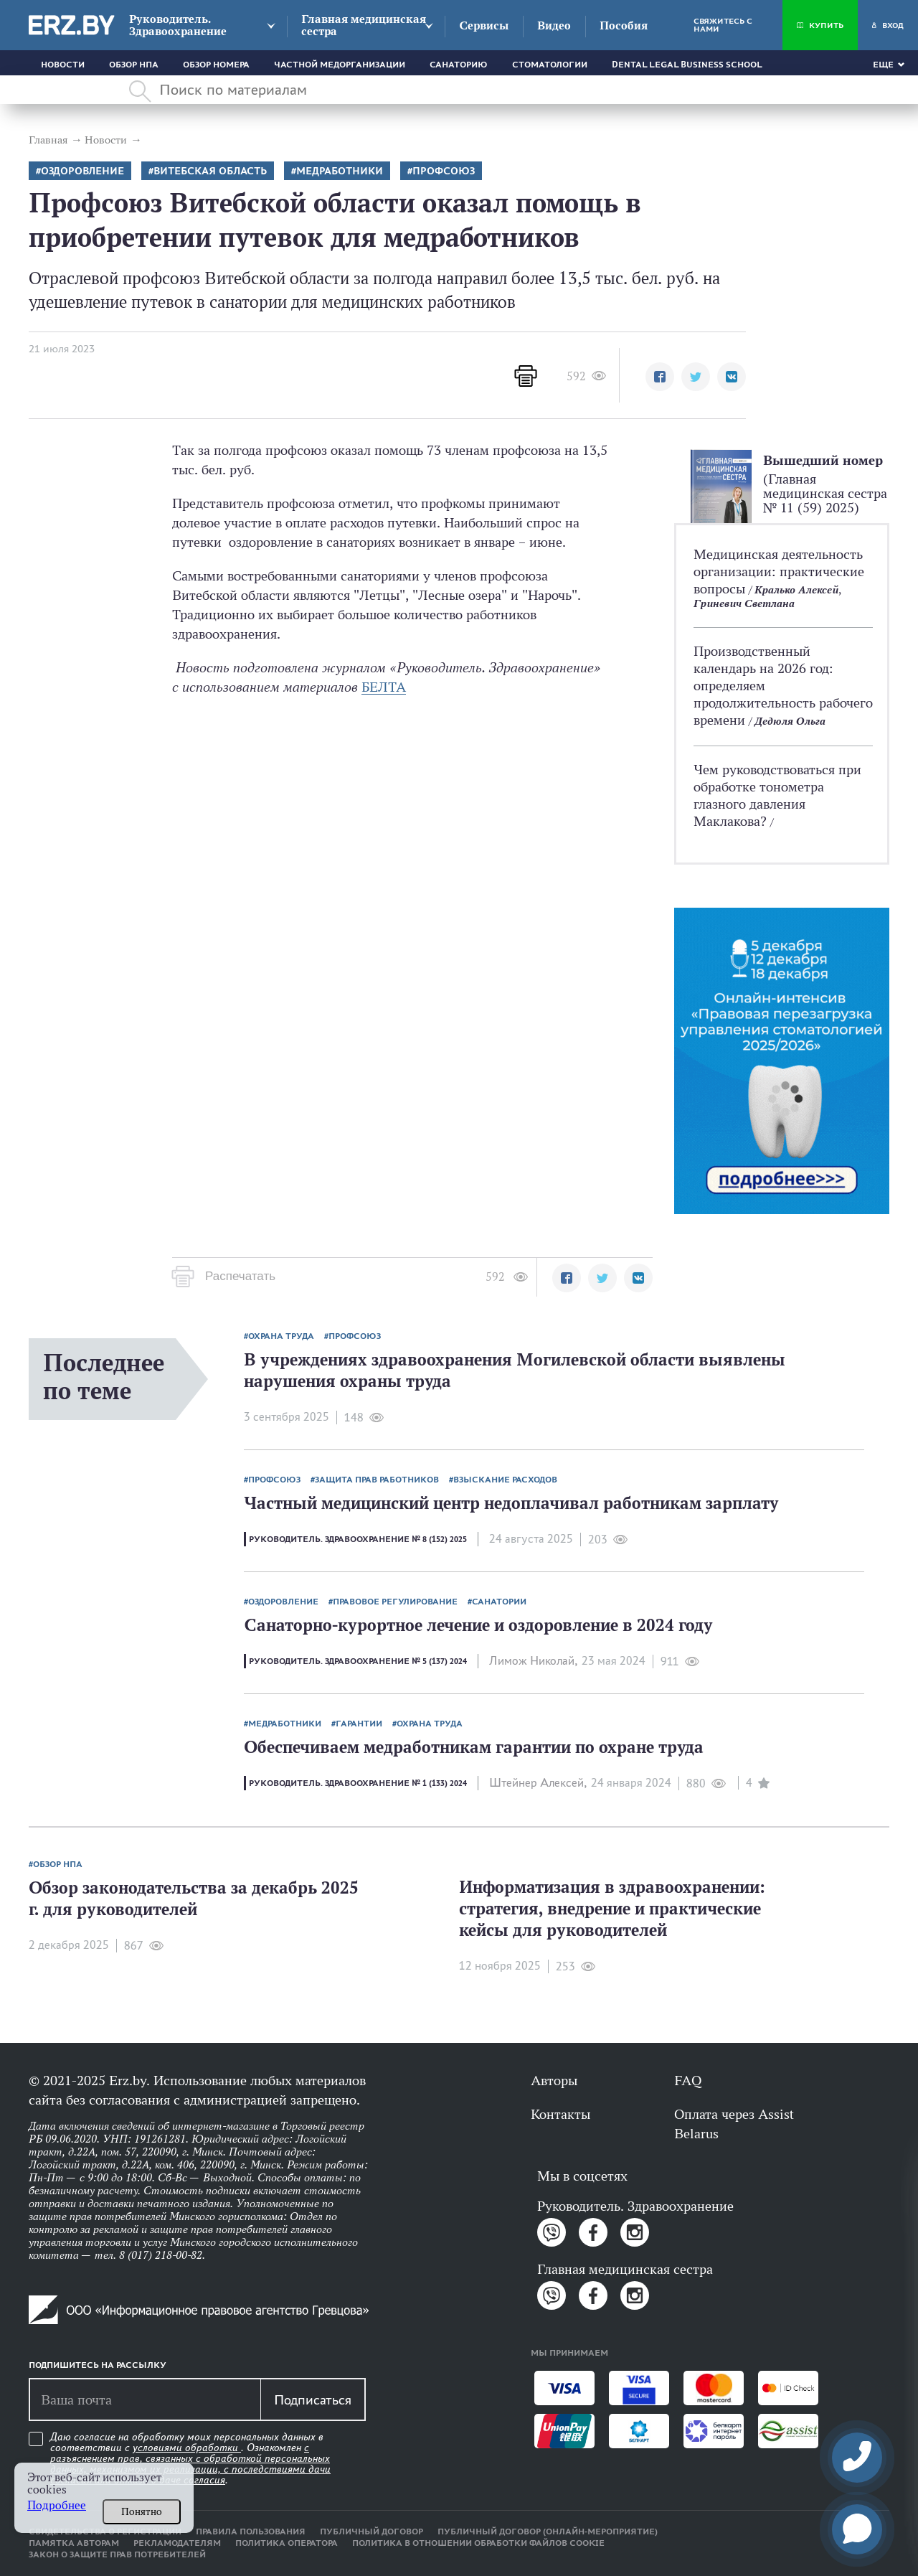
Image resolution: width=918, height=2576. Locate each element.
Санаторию (459, 65)
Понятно (141, 2511)
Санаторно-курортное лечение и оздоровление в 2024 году (478, 1625)
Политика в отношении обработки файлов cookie (478, 2543)
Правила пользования (251, 2531)
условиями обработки (187, 2447)
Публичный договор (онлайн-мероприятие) (547, 2531)
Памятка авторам (74, 2543)
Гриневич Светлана (744, 603)
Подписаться (312, 2399)
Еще (883, 65)
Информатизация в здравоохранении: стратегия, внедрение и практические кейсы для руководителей (612, 1908)
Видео (554, 25)
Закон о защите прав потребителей (117, 2554)
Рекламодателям (177, 2543)
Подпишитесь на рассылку (97, 2365)
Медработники (339, 171)
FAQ (687, 2080)
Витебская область (210, 171)
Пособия (624, 25)
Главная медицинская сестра (363, 25)
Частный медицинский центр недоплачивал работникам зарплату (511, 1503)
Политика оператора (286, 2543)
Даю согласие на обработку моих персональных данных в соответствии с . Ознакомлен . (190, 2459)
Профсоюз (443, 171)
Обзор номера (216, 65)
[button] (659, 376)
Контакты (560, 2114)
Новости (63, 65)
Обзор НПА (133, 65)
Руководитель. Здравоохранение (178, 25)
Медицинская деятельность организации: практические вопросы (779, 571)
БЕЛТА (383, 687)
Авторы (554, 2080)
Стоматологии (549, 65)
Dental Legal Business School (687, 65)
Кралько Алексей (796, 589)
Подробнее (56, 2505)
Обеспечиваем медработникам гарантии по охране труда (474, 1747)
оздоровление (82, 171)
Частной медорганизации (339, 65)
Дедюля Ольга (789, 721)
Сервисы (483, 25)
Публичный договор (371, 2531)
